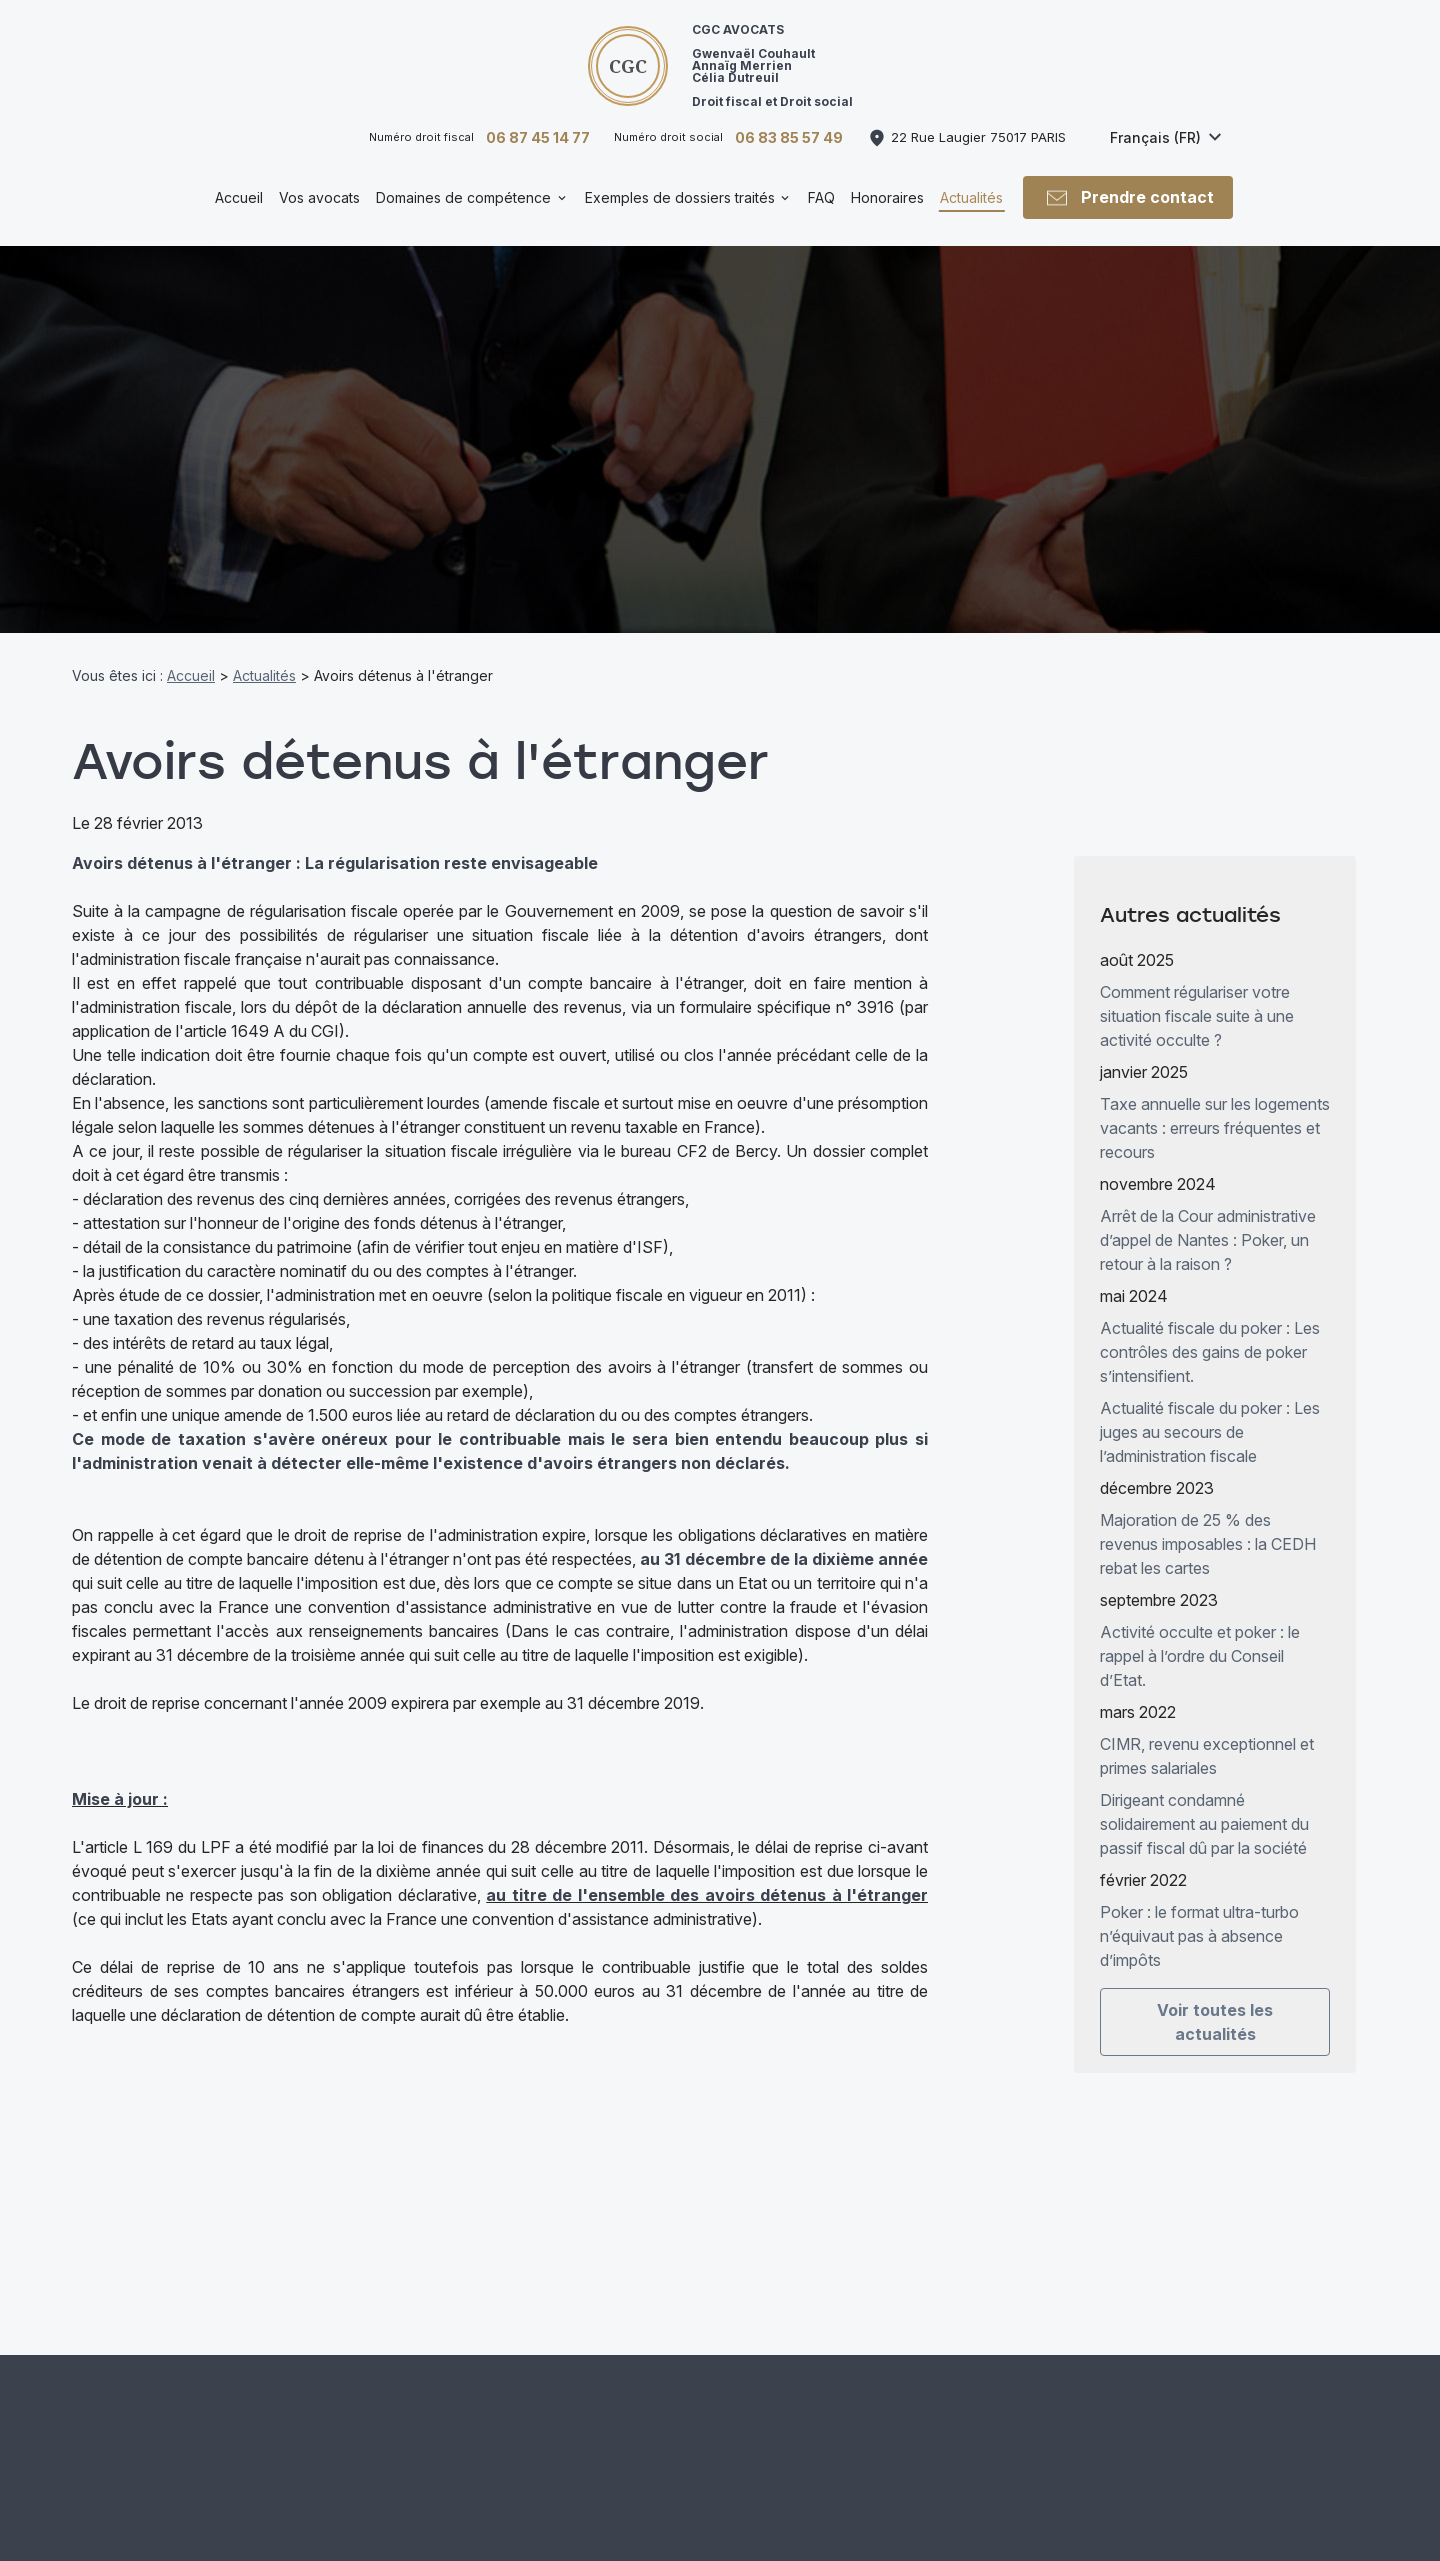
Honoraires (887, 197)
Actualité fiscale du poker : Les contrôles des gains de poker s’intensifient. (1210, 1331)
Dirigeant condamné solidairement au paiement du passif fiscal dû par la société (1204, 1803)
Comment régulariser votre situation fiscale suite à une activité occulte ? (1197, 995)
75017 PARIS (978, 137)
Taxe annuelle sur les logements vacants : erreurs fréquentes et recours (1215, 1107)
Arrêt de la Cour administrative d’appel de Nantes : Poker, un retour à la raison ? (1208, 1219)
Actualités (971, 197)
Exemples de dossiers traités (680, 197)
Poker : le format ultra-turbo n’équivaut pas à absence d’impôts (1199, 1915)
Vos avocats (319, 197)
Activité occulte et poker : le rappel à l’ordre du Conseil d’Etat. (1200, 1635)
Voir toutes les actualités (1215, 2001)
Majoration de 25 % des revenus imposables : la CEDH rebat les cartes (1208, 1523)
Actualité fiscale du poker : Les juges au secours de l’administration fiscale (1210, 1411)
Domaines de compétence (463, 197)
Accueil (239, 197)
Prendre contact (1128, 198)
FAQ (821, 197)
